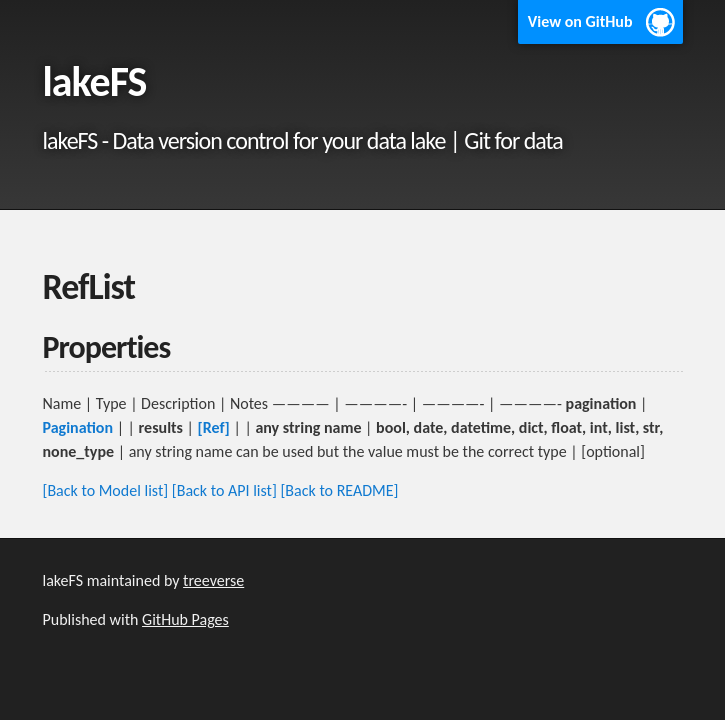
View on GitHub (580, 21)
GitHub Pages (185, 619)
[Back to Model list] (106, 490)
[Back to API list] (224, 490)
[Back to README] (339, 490)
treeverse (213, 580)
